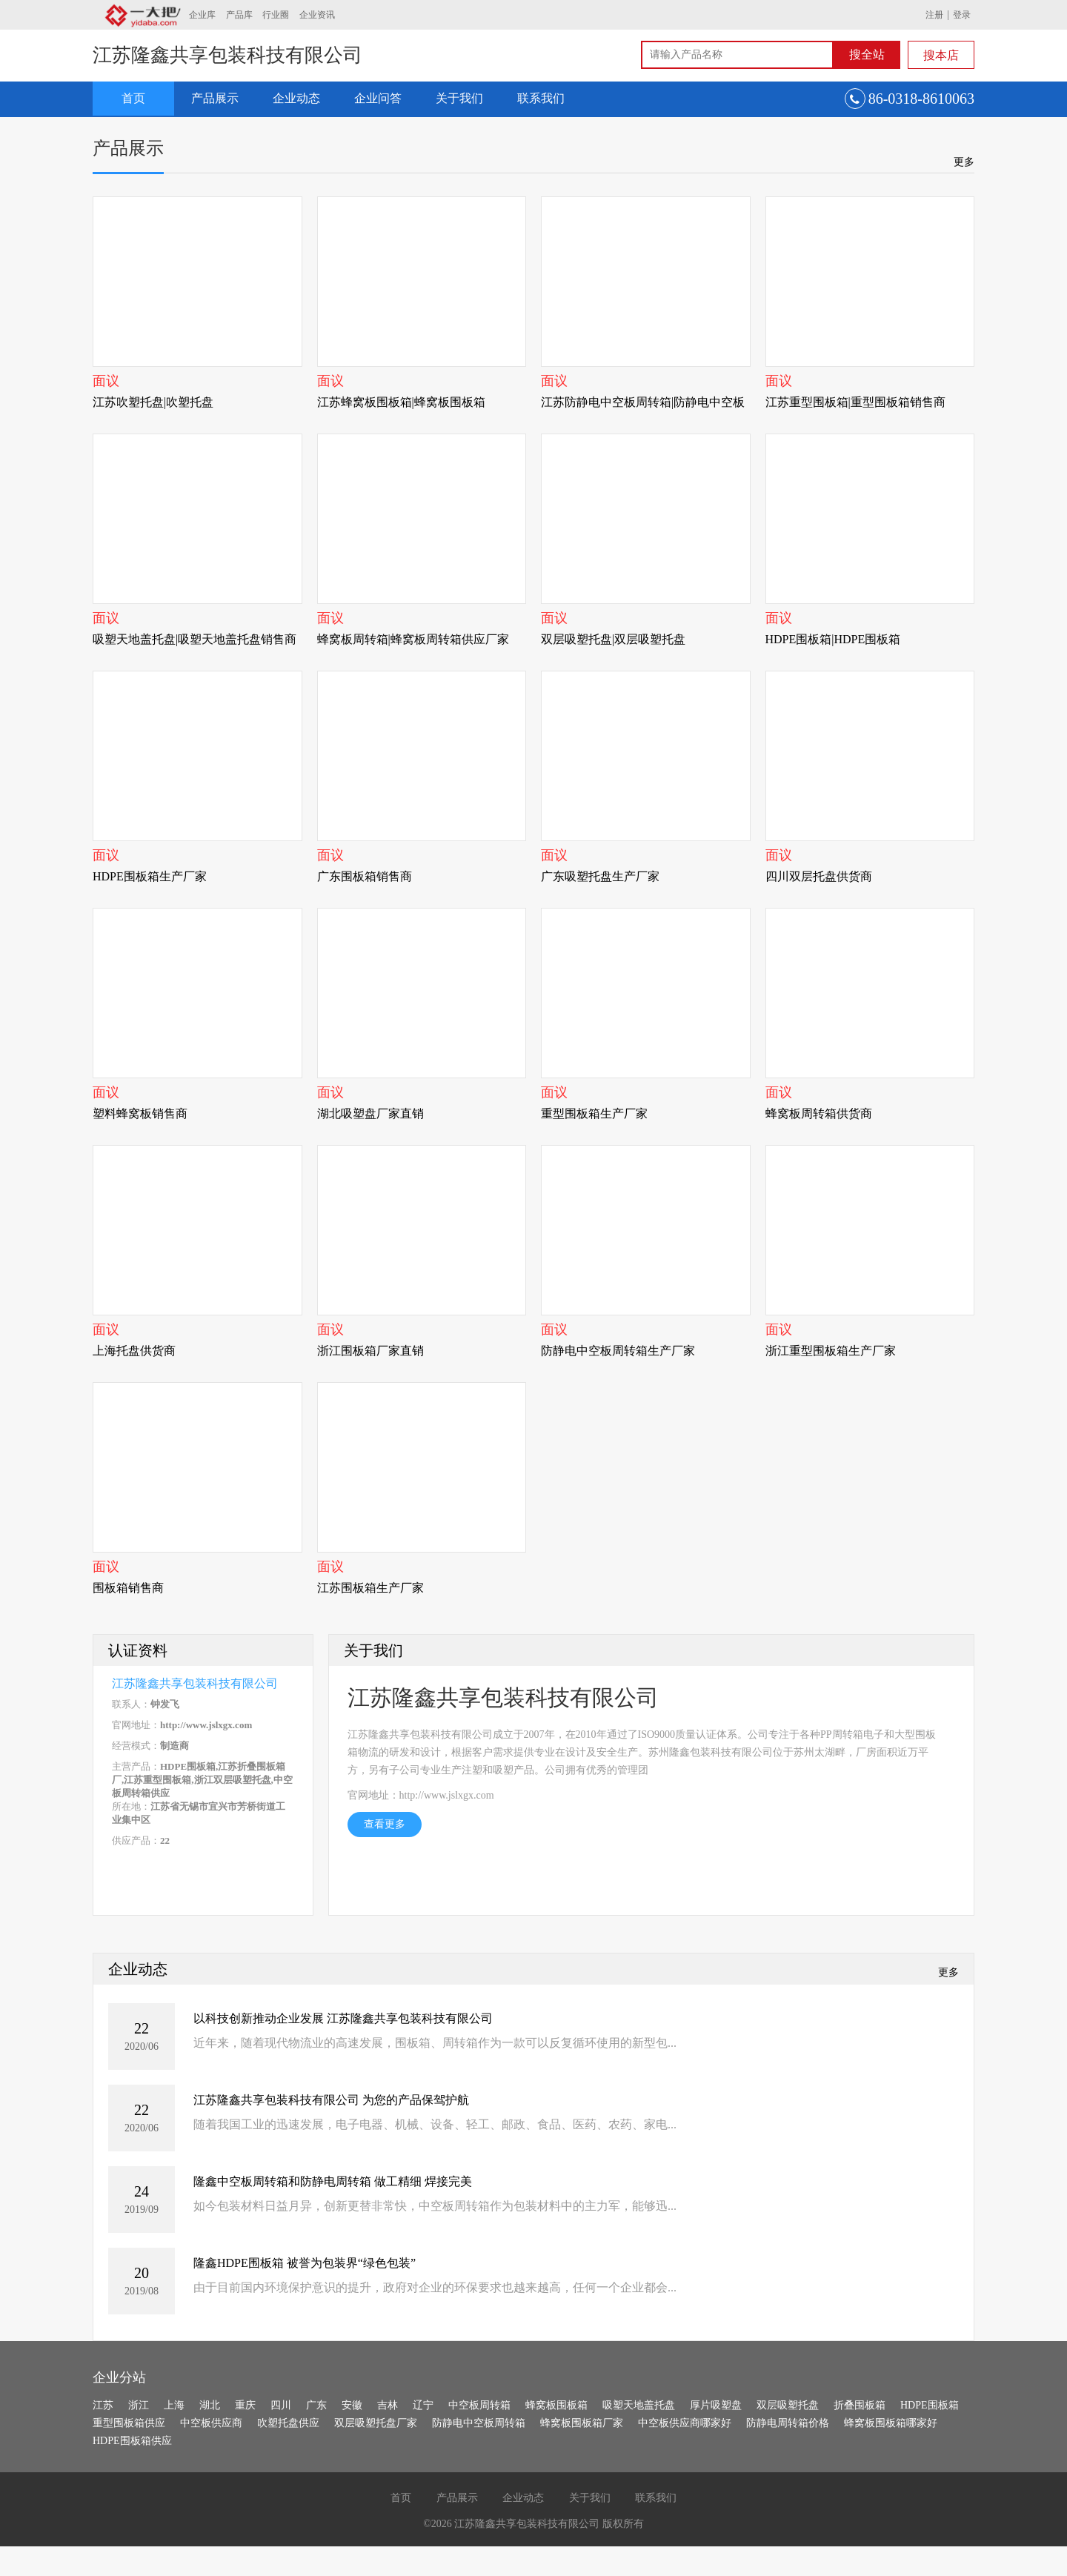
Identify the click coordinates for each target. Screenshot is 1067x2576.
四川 (280, 2405)
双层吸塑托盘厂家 (375, 2423)
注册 (934, 15)
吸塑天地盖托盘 (638, 2405)
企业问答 (378, 98)
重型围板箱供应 (129, 2423)
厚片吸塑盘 (716, 2405)
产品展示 (215, 98)
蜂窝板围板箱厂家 (581, 2423)
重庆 (245, 2405)
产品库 (239, 15)
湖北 (209, 2405)
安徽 (352, 2405)
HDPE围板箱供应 (132, 2440)
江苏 (103, 2405)
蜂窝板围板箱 (556, 2405)
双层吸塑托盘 (788, 2405)
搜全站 (867, 54)
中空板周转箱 (479, 2405)
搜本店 (941, 55)
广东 (316, 2405)
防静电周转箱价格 (787, 2423)
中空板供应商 (211, 2423)
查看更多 (384, 1824)
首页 (133, 98)
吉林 (387, 2405)
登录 (962, 15)
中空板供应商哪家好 (684, 2423)
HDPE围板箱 (929, 2405)
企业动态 (296, 98)
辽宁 (423, 2405)
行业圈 (275, 15)
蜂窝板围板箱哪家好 (890, 2423)
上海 (174, 2405)
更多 (964, 161)
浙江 (138, 2405)
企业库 (202, 15)
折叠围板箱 (859, 2405)
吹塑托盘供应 (288, 2423)
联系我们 (541, 98)
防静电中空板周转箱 (478, 2423)
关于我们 (459, 98)
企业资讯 (317, 15)
